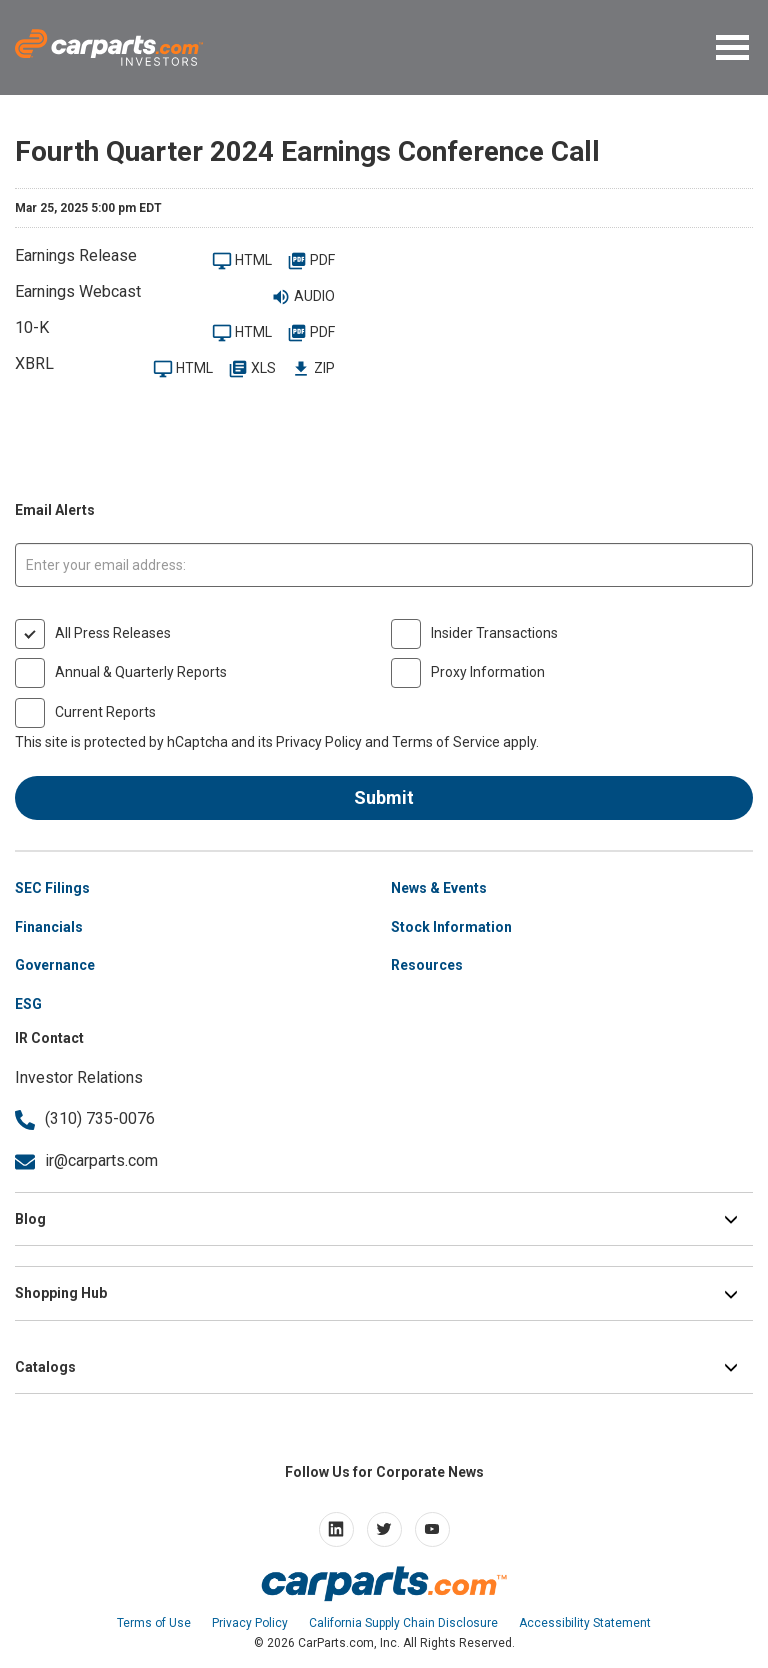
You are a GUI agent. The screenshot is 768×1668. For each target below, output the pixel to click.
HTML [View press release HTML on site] (242, 261)
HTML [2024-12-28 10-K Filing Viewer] (242, 333)
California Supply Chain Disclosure (403, 1623)
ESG (28, 1004)
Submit (384, 797)
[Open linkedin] (336, 1529)
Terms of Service (446, 742)
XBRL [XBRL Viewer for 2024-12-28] (34, 363)
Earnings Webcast (78, 291)
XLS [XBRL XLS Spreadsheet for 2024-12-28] (252, 369)
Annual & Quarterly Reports (141, 672)
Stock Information (451, 927)
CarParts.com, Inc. (349, 1643)
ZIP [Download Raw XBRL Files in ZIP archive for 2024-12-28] (313, 369)
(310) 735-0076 (85, 1118)
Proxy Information (488, 672)
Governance (55, 965)
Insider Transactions (494, 633)
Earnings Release (76, 255)
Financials (49, 927)
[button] (734, 51)
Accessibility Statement (585, 1623)
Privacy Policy (319, 742)
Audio (303, 297)
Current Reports (105, 712)
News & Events (439, 888)
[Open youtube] (432, 1529)
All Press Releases (113, 633)
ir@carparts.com (86, 1160)
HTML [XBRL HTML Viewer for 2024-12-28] (183, 369)
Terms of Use (154, 1623)
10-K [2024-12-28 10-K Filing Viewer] (32, 327)
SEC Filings (52, 888)
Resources (427, 965)
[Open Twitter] (384, 1529)
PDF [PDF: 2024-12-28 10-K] (311, 333)
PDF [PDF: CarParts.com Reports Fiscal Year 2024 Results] (311, 261)
